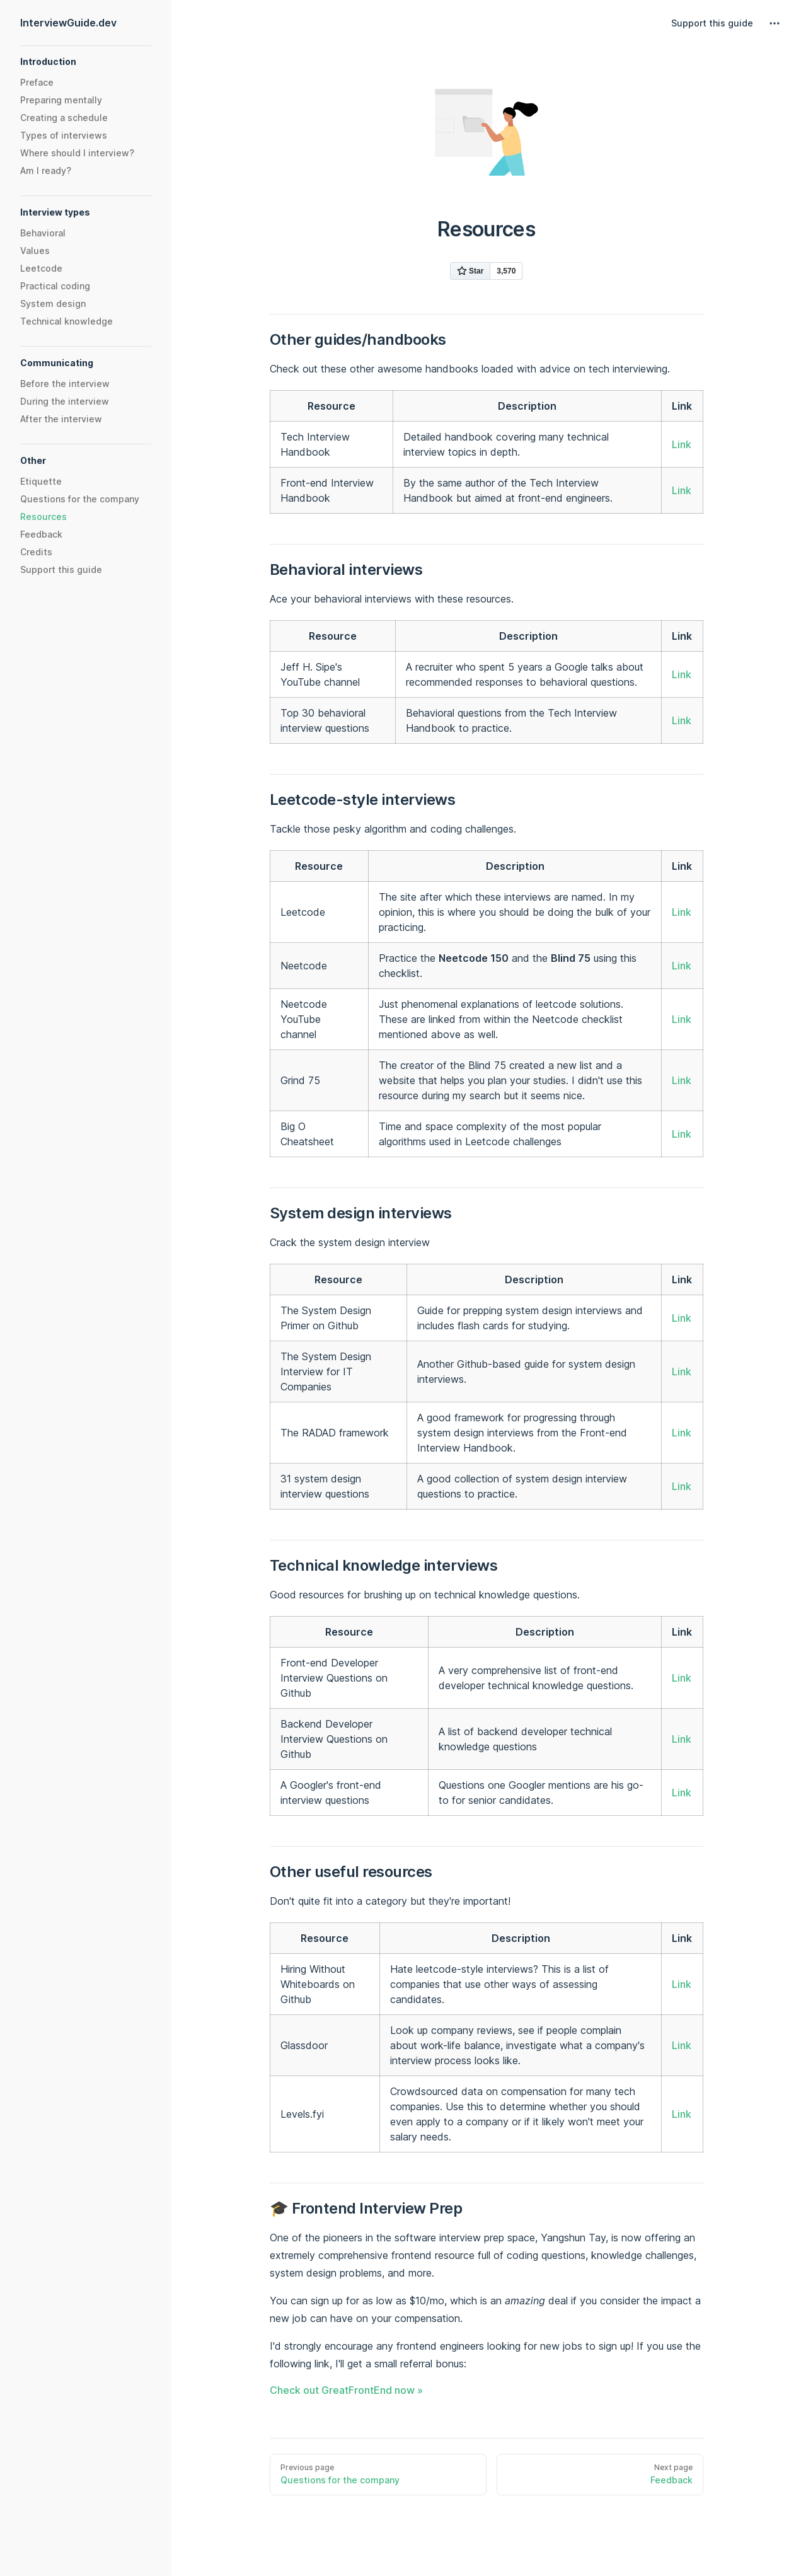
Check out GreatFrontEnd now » (346, 2390)
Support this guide (712, 23)
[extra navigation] (774, 23)
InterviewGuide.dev (68, 22)
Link (681, 444)
